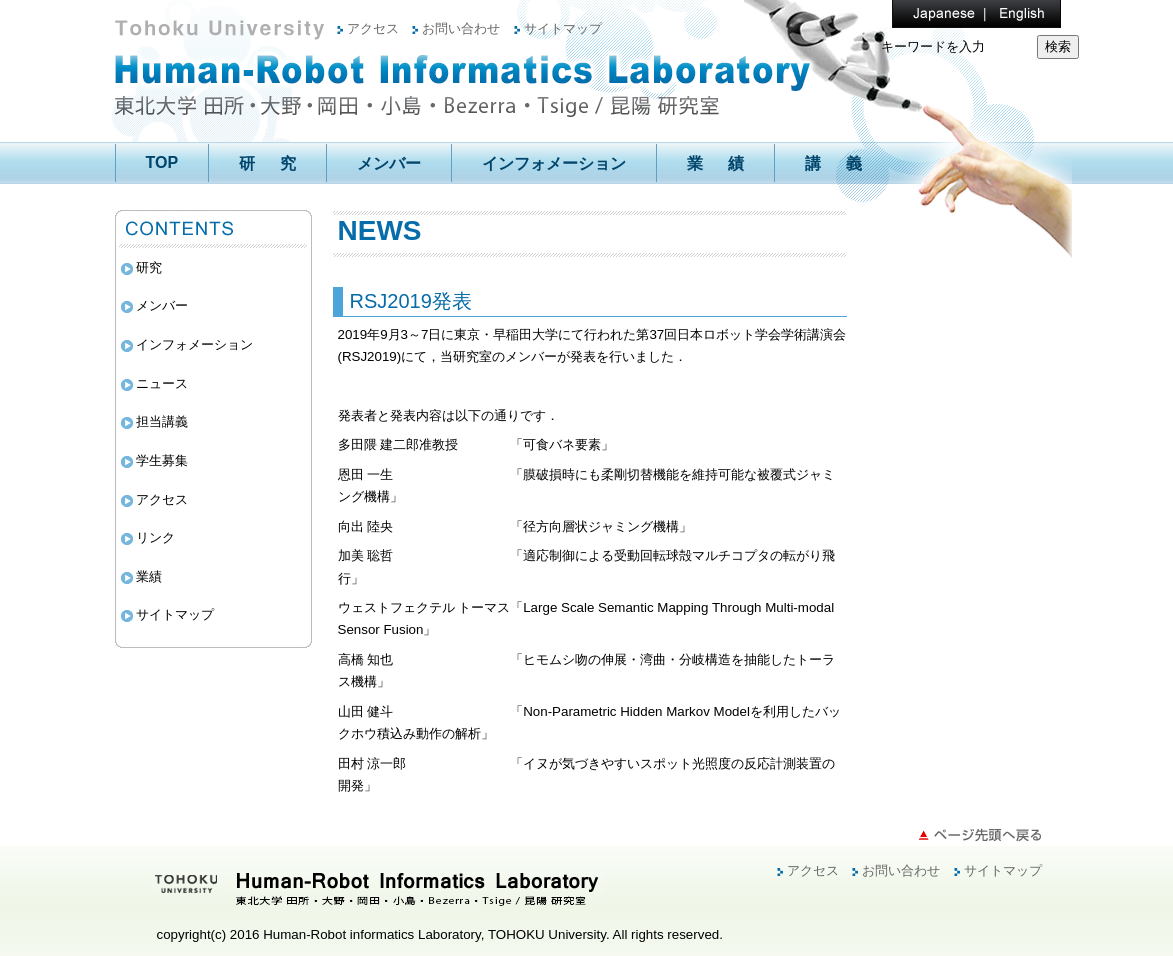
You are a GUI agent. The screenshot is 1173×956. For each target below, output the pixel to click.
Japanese (932, 14)
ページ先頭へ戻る (980, 835)
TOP (162, 162)
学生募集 (162, 460)
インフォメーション (554, 163)
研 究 (267, 163)
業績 (149, 576)
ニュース (162, 383)
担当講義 (162, 421)
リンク (155, 537)
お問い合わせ (461, 28)
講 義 (833, 163)
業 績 (715, 163)
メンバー (389, 163)
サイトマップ (563, 28)
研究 (149, 267)
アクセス (373, 28)
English (1012, 14)
